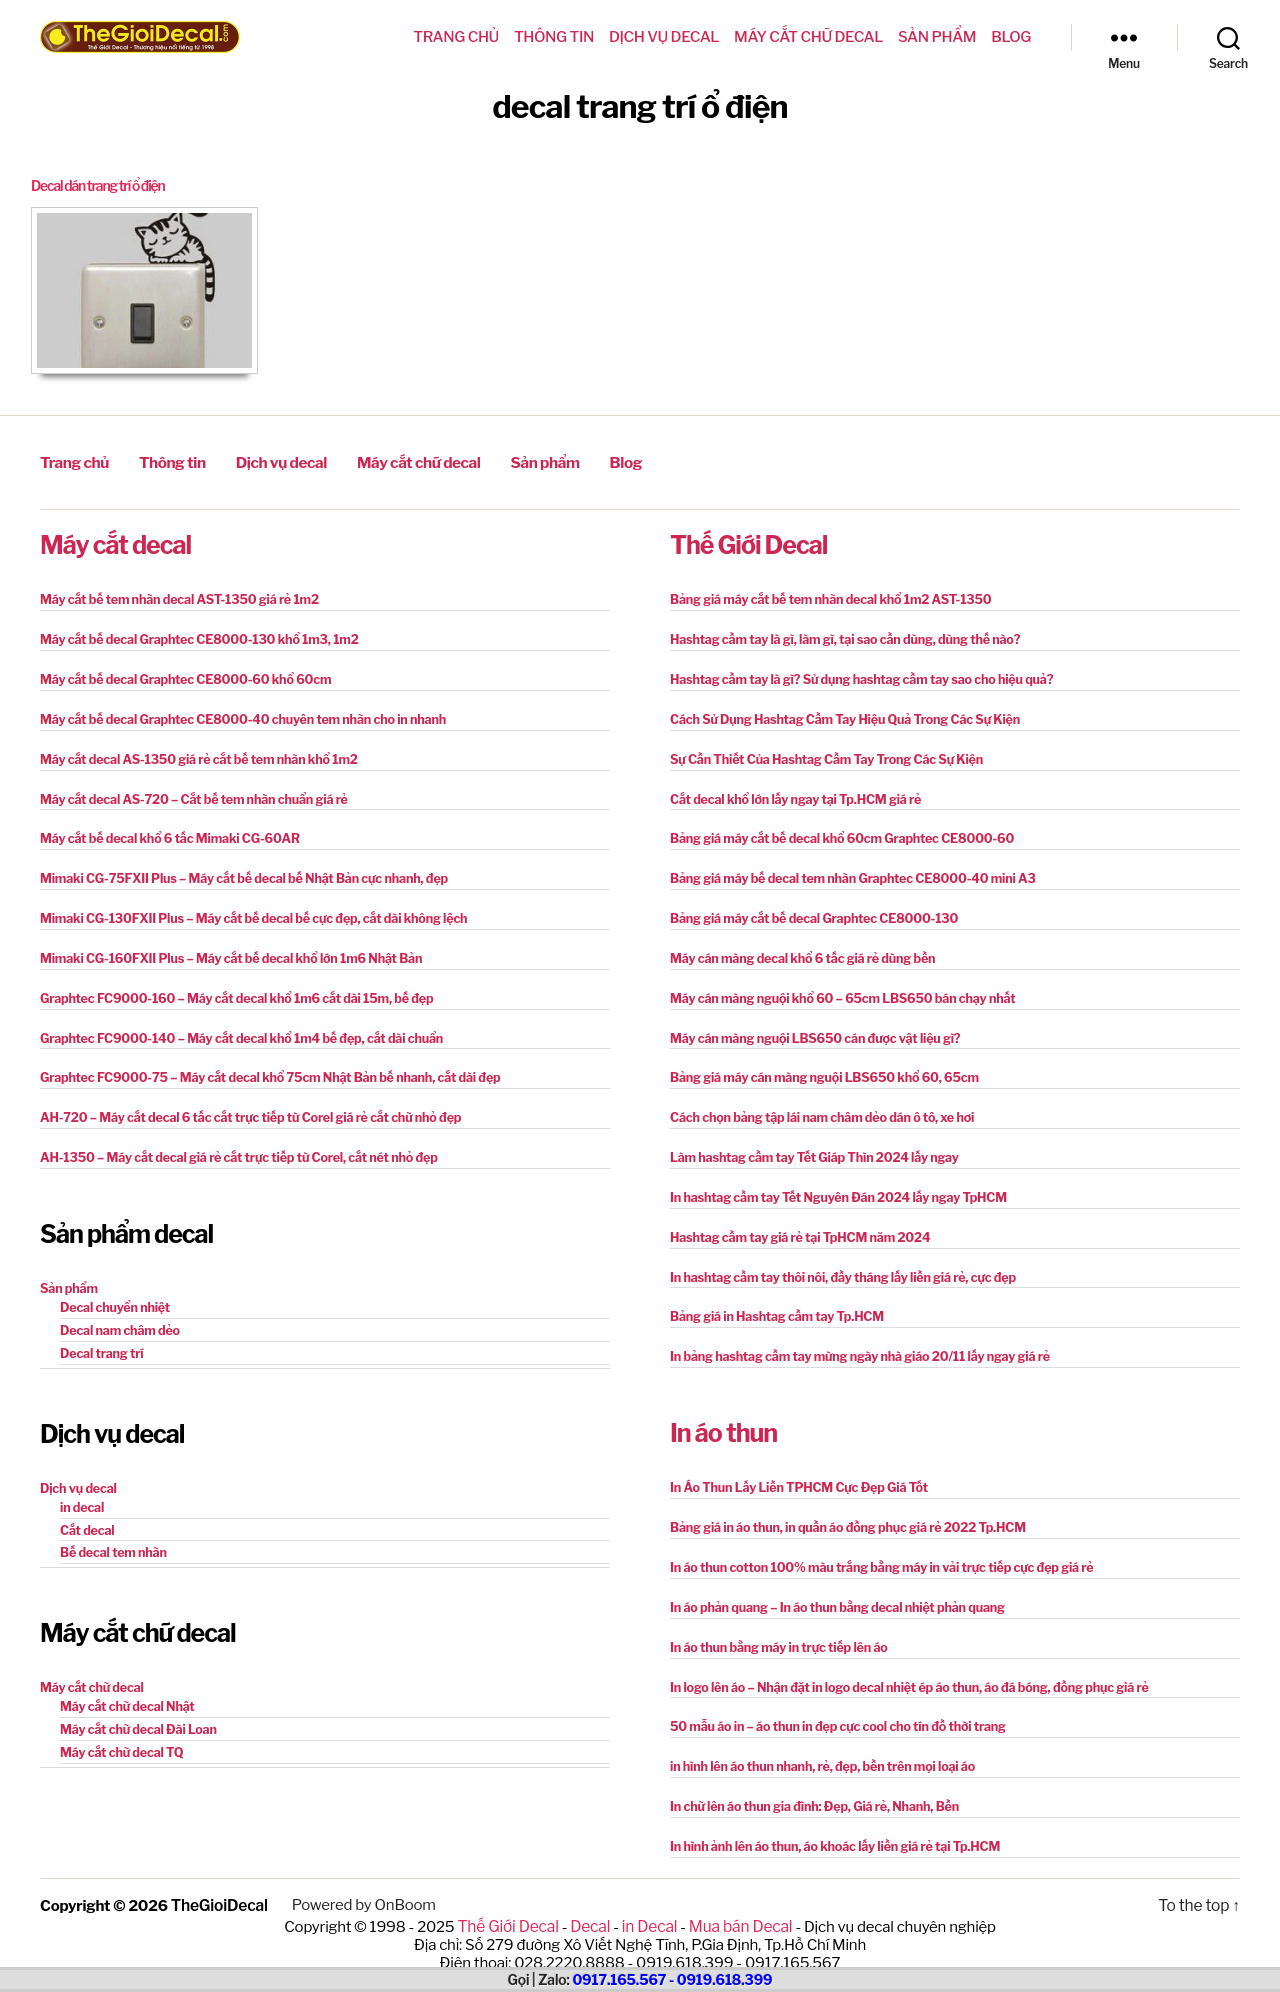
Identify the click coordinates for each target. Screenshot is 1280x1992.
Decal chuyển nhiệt (112, 1289)
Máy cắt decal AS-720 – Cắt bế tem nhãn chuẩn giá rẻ (187, 790)
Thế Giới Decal (748, 541)
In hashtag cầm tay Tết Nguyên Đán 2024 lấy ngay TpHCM (831, 1180)
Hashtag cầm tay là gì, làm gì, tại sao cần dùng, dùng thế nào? (837, 634)
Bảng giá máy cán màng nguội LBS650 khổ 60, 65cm (817, 1063)
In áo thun (723, 1412)
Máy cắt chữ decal (808, 37)
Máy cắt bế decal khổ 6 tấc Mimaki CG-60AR (164, 829)
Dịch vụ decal (664, 37)
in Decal (648, 1896)
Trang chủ (456, 37)
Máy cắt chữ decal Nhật (124, 1682)
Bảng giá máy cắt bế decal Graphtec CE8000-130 (807, 907)
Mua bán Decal (737, 1896)
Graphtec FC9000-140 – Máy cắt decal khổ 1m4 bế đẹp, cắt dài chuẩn (232, 1024)
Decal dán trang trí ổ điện (104, 186)
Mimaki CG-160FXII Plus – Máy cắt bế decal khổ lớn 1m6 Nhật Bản (222, 946)
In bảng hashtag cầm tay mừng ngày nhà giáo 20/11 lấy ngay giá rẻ (851, 1336)
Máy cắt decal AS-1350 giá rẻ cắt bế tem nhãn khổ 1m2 (191, 751)
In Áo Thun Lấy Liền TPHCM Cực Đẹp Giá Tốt (793, 1466)
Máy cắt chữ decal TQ (119, 1726)
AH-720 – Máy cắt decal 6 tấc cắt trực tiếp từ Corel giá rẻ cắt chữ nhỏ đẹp (241, 1102)
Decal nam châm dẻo (117, 1311)
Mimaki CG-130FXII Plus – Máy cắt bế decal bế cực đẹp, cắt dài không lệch (244, 907)
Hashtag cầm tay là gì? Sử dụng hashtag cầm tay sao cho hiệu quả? (853, 673)
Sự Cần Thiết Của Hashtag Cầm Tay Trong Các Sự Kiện (819, 751)
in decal (81, 1486)
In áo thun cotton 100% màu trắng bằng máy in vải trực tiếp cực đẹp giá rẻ (872, 1544)
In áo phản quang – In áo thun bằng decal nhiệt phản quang (830, 1583)
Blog (1011, 37)
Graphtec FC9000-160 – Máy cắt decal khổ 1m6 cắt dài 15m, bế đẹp (228, 985)
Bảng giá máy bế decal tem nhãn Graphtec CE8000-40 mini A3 (844, 868)
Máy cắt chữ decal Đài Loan (135, 1704)
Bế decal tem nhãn (111, 1530)
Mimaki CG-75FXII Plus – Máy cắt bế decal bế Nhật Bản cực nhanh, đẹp (235, 868)
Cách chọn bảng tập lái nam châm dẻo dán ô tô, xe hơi (815, 1102)
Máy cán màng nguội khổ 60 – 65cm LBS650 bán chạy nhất (835, 985)
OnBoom (402, 1875)
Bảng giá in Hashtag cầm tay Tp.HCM (772, 1297)
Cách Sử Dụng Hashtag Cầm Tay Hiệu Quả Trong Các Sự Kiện (837, 712)
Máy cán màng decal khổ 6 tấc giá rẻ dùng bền (796, 946)
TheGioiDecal (218, 1875)
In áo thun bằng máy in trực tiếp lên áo (774, 1622)
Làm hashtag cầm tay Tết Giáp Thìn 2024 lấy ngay (808, 1141)
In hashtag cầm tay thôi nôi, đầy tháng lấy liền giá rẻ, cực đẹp (835, 1258)
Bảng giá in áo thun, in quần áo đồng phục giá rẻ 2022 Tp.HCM (840, 1505)
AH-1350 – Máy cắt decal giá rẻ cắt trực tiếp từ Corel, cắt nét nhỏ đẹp (230, 1141)
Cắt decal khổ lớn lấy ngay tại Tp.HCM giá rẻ (790, 790)
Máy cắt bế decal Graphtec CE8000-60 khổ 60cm (179, 673)
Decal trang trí (100, 1333)
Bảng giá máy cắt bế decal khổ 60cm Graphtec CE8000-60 (834, 829)
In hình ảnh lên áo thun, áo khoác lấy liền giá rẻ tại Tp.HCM (827, 1817)
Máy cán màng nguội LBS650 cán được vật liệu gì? (808, 1024)
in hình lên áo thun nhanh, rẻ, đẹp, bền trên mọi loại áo (815, 1739)
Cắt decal (86, 1508)
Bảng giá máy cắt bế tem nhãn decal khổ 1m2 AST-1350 (823, 595)
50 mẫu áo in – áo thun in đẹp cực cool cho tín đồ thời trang (830, 1700)
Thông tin (554, 37)
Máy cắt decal (115, 541)
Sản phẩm (937, 37)
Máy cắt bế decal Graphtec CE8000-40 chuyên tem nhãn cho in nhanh (234, 712)
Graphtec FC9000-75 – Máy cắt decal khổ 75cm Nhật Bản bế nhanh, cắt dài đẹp (260, 1063)
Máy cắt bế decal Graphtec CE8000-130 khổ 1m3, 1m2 (192, 634)
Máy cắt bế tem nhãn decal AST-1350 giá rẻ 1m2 (173, 595)
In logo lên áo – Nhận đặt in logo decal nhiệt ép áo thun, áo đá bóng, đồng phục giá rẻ (898, 1661)
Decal (591, 1896)
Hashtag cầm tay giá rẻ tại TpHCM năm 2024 (794, 1219)
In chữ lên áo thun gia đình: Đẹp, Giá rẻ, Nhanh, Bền (808, 1778)
